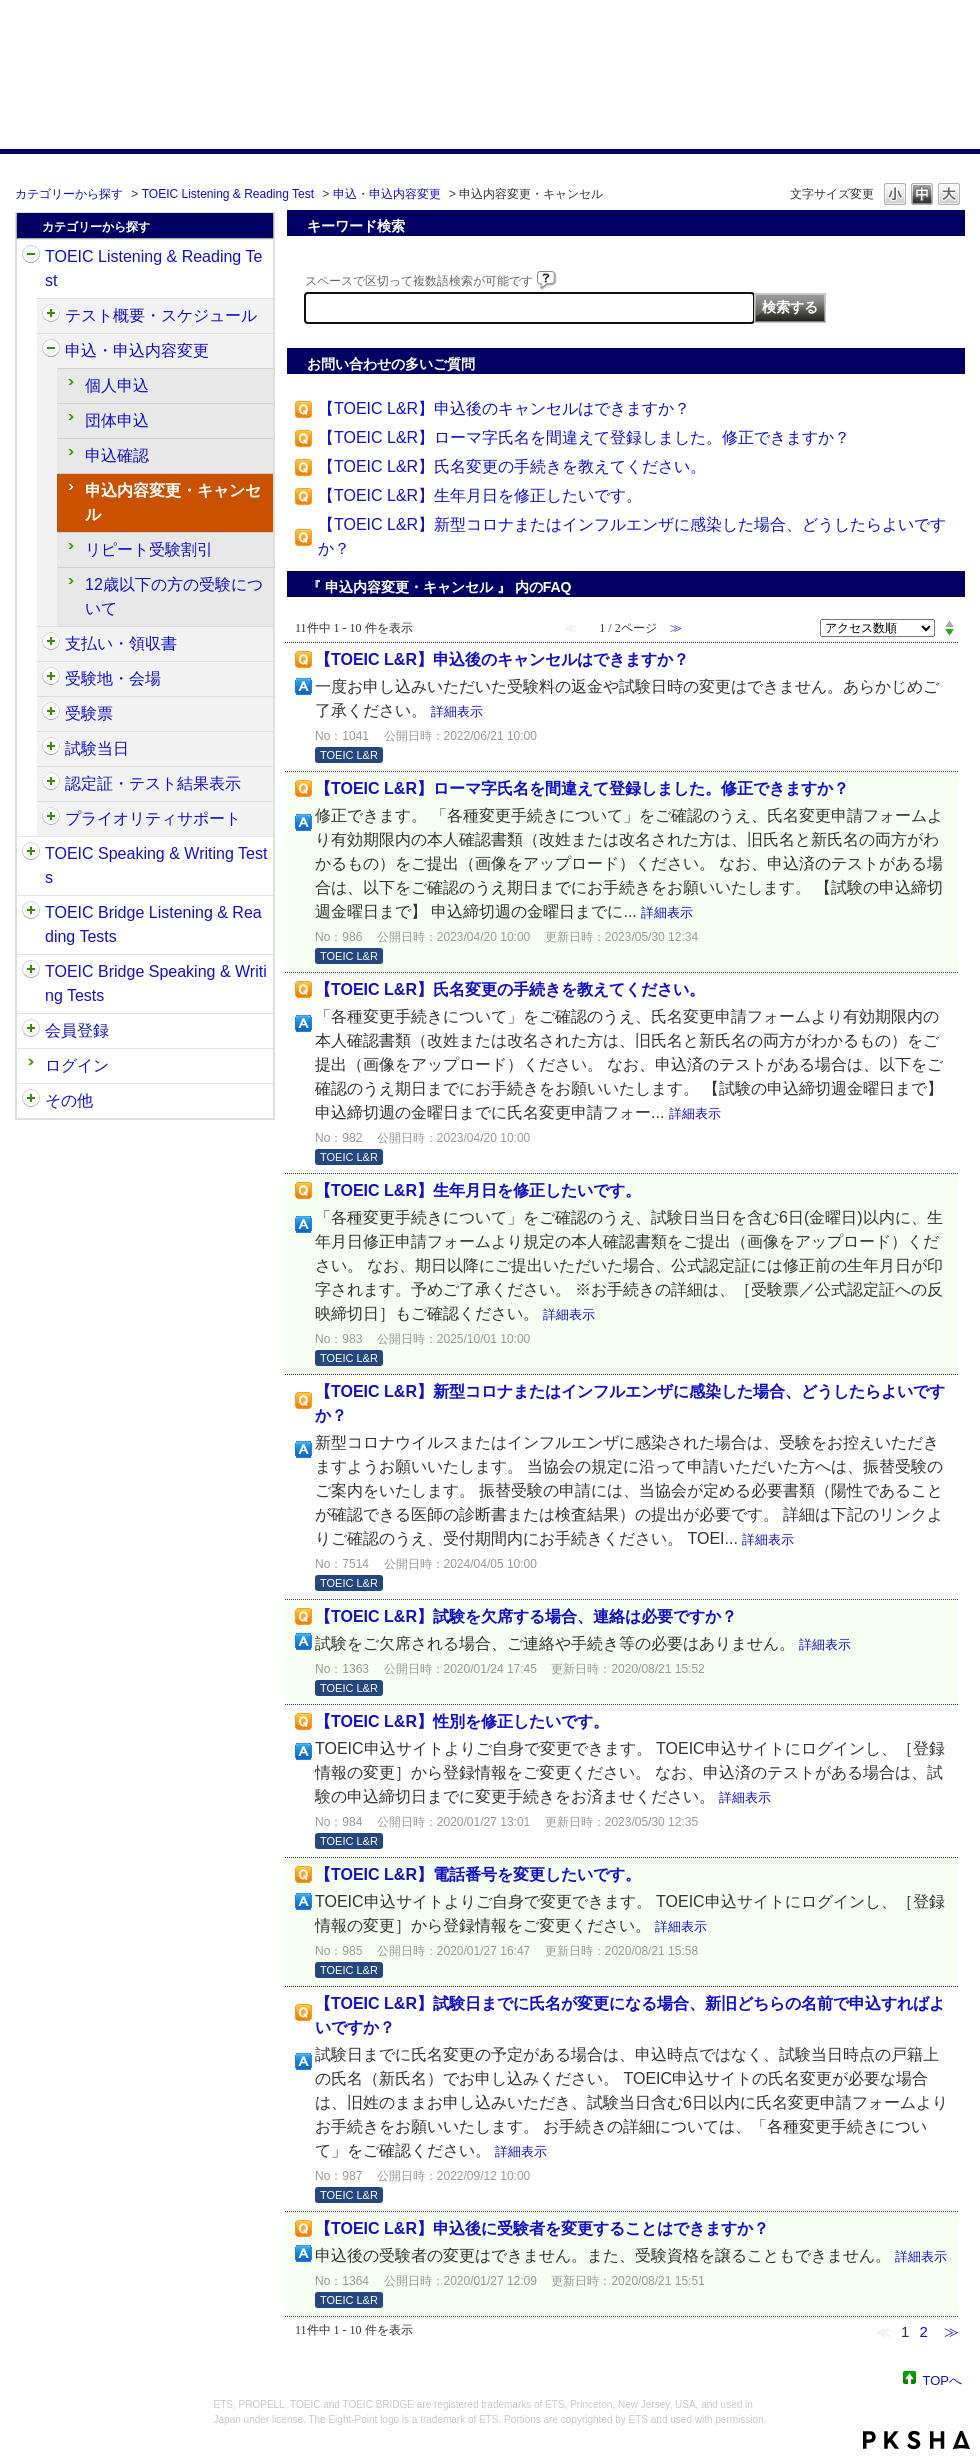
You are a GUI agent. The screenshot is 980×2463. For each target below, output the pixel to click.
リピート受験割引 (149, 549)
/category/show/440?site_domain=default (51, 784)
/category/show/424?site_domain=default (51, 644)
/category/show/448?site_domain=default (51, 819)
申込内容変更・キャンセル (173, 502)
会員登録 (77, 1030)
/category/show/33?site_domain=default (31, 913)
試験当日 (97, 748)
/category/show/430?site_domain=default (51, 714)
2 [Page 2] (923, 2331)
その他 (69, 1100)
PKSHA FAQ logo (916, 2440)
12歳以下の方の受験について (174, 596)
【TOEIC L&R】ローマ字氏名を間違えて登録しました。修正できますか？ (584, 437)
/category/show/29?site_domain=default (31, 1031)
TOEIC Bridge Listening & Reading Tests (153, 924)
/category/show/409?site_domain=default (51, 316)
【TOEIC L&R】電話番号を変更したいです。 (478, 1874)
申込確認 (117, 455)
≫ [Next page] (951, 2331)
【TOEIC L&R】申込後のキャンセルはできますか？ (504, 408)
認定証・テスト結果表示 (153, 783)
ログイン (77, 1065)
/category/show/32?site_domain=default (31, 854)
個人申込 (117, 385)
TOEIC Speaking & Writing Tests (156, 865)
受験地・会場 (113, 678)
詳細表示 (457, 711)
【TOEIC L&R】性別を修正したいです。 (462, 1721)
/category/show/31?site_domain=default (31, 257)
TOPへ (943, 2379)
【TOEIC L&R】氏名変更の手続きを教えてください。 (512, 466)
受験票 (89, 713)
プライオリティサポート (153, 818)
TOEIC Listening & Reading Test (228, 194)
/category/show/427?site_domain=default (51, 679)
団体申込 (117, 420)
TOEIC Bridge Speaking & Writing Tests (156, 983)
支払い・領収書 (121, 643)
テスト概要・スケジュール (161, 315)
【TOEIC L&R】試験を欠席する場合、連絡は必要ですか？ (526, 1616)
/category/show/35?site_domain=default (31, 1101)
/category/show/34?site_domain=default (31, 972)
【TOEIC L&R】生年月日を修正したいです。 (480, 495)
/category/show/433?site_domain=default (51, 749)
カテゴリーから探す (69, 194)
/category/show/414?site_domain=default (51, 351)
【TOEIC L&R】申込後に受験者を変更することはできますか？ (542, 2228)
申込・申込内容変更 (387, 194)
